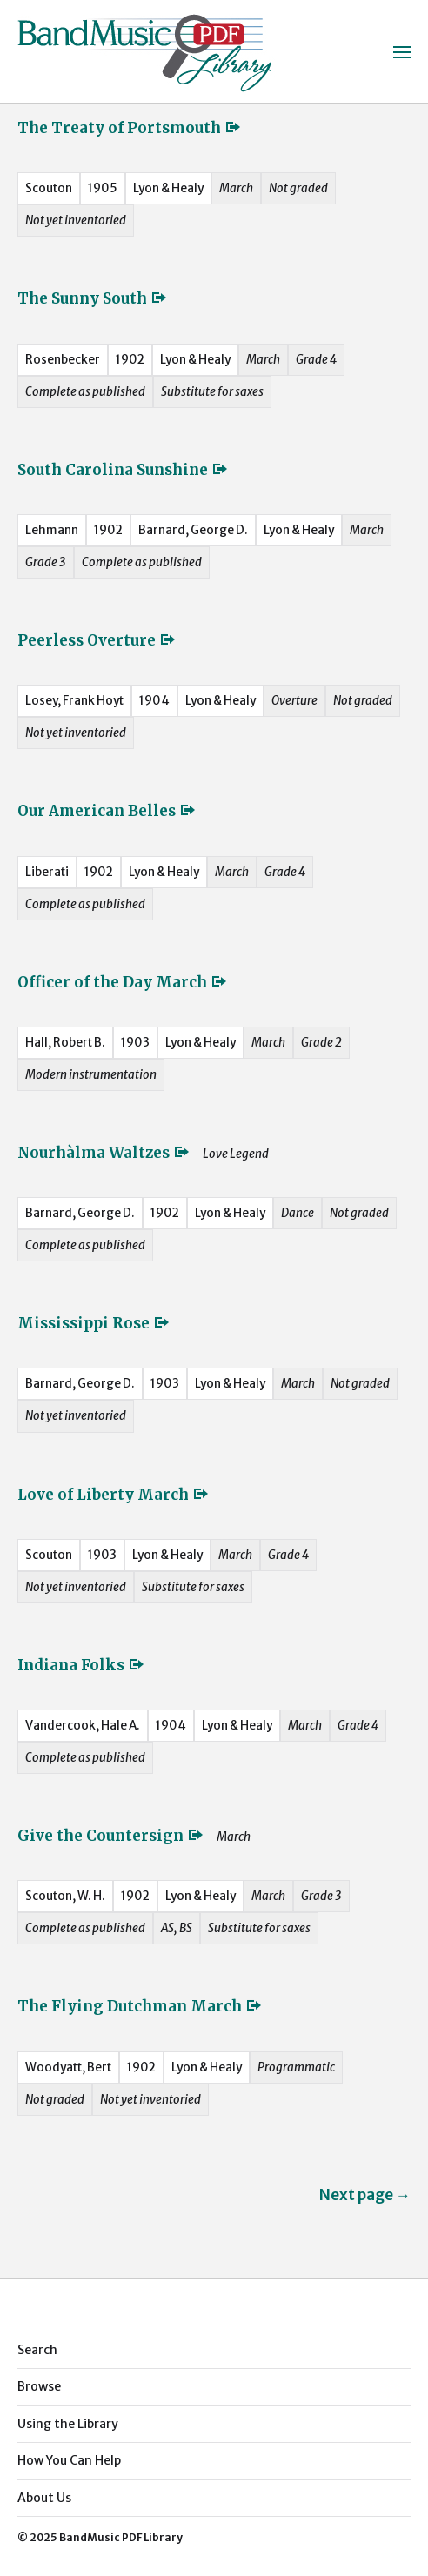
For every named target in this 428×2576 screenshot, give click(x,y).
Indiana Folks (81, 1665)
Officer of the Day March (122, 982)
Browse (39, 2386)
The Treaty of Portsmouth (129, 127)
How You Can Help (69, 2460)
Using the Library (67, 2424)
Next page (365, 2195)
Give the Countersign (110, 1835)
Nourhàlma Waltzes (104, 1152)
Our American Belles (107, 810)
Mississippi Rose (94, 1323)
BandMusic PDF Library (121, 2537)
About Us (44, 2498)
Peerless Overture (97, 640)
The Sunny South (92, 298)
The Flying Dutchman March (140, 2006)
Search (37, 2350)
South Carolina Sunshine (123, 469)
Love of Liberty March (113, 1494)
